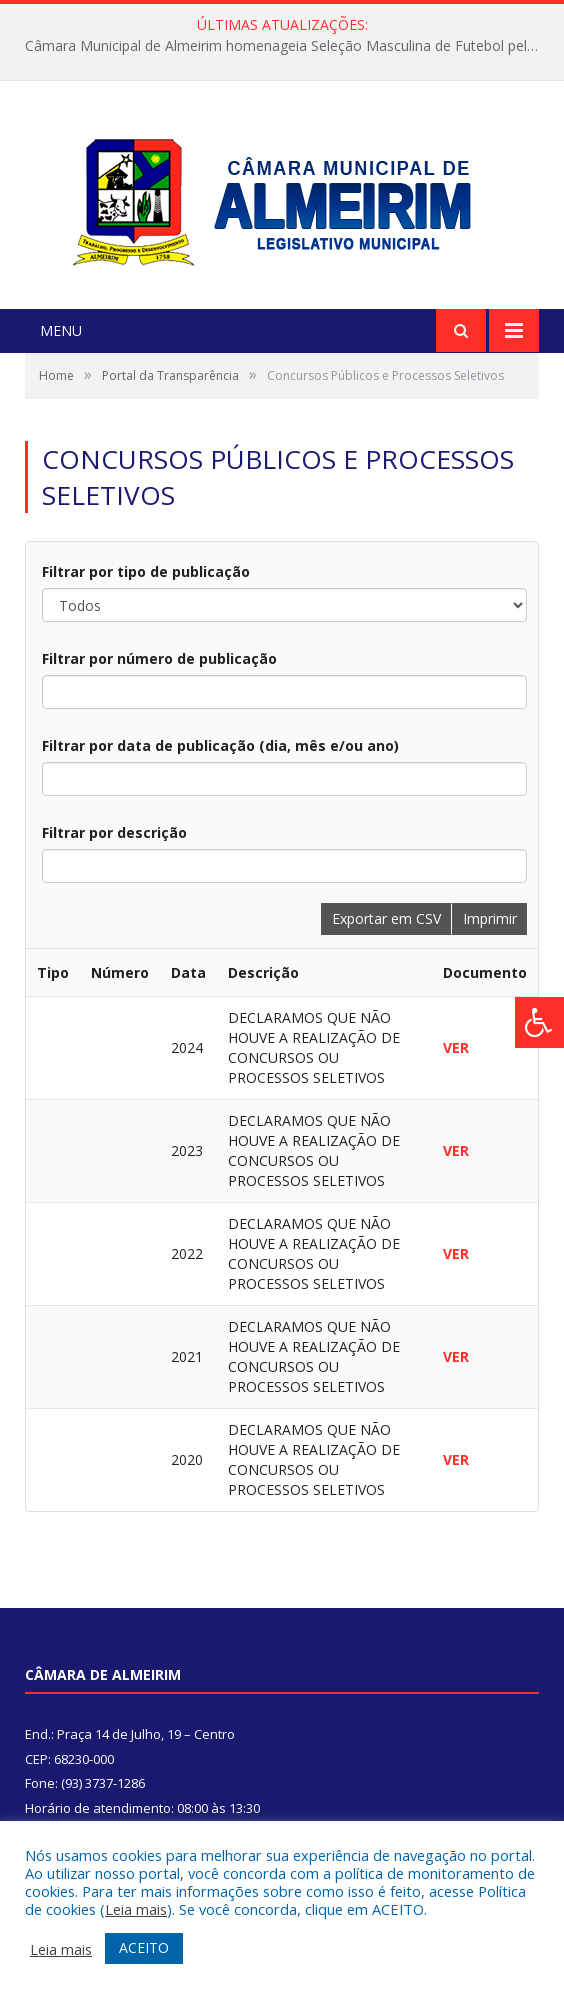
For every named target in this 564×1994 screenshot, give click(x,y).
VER (456, 1047)
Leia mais (136, 1909)
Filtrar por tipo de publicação (146, 571)
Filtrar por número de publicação (159, 658)
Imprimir (490, 918)
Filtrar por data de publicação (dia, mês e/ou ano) (220, 745)
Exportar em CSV (386, 918)
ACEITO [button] (144, 1947)
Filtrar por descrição (114, 832)
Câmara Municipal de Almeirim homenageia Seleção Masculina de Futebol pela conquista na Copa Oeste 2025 (287, 46)
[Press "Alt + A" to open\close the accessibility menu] (539, 1022)
